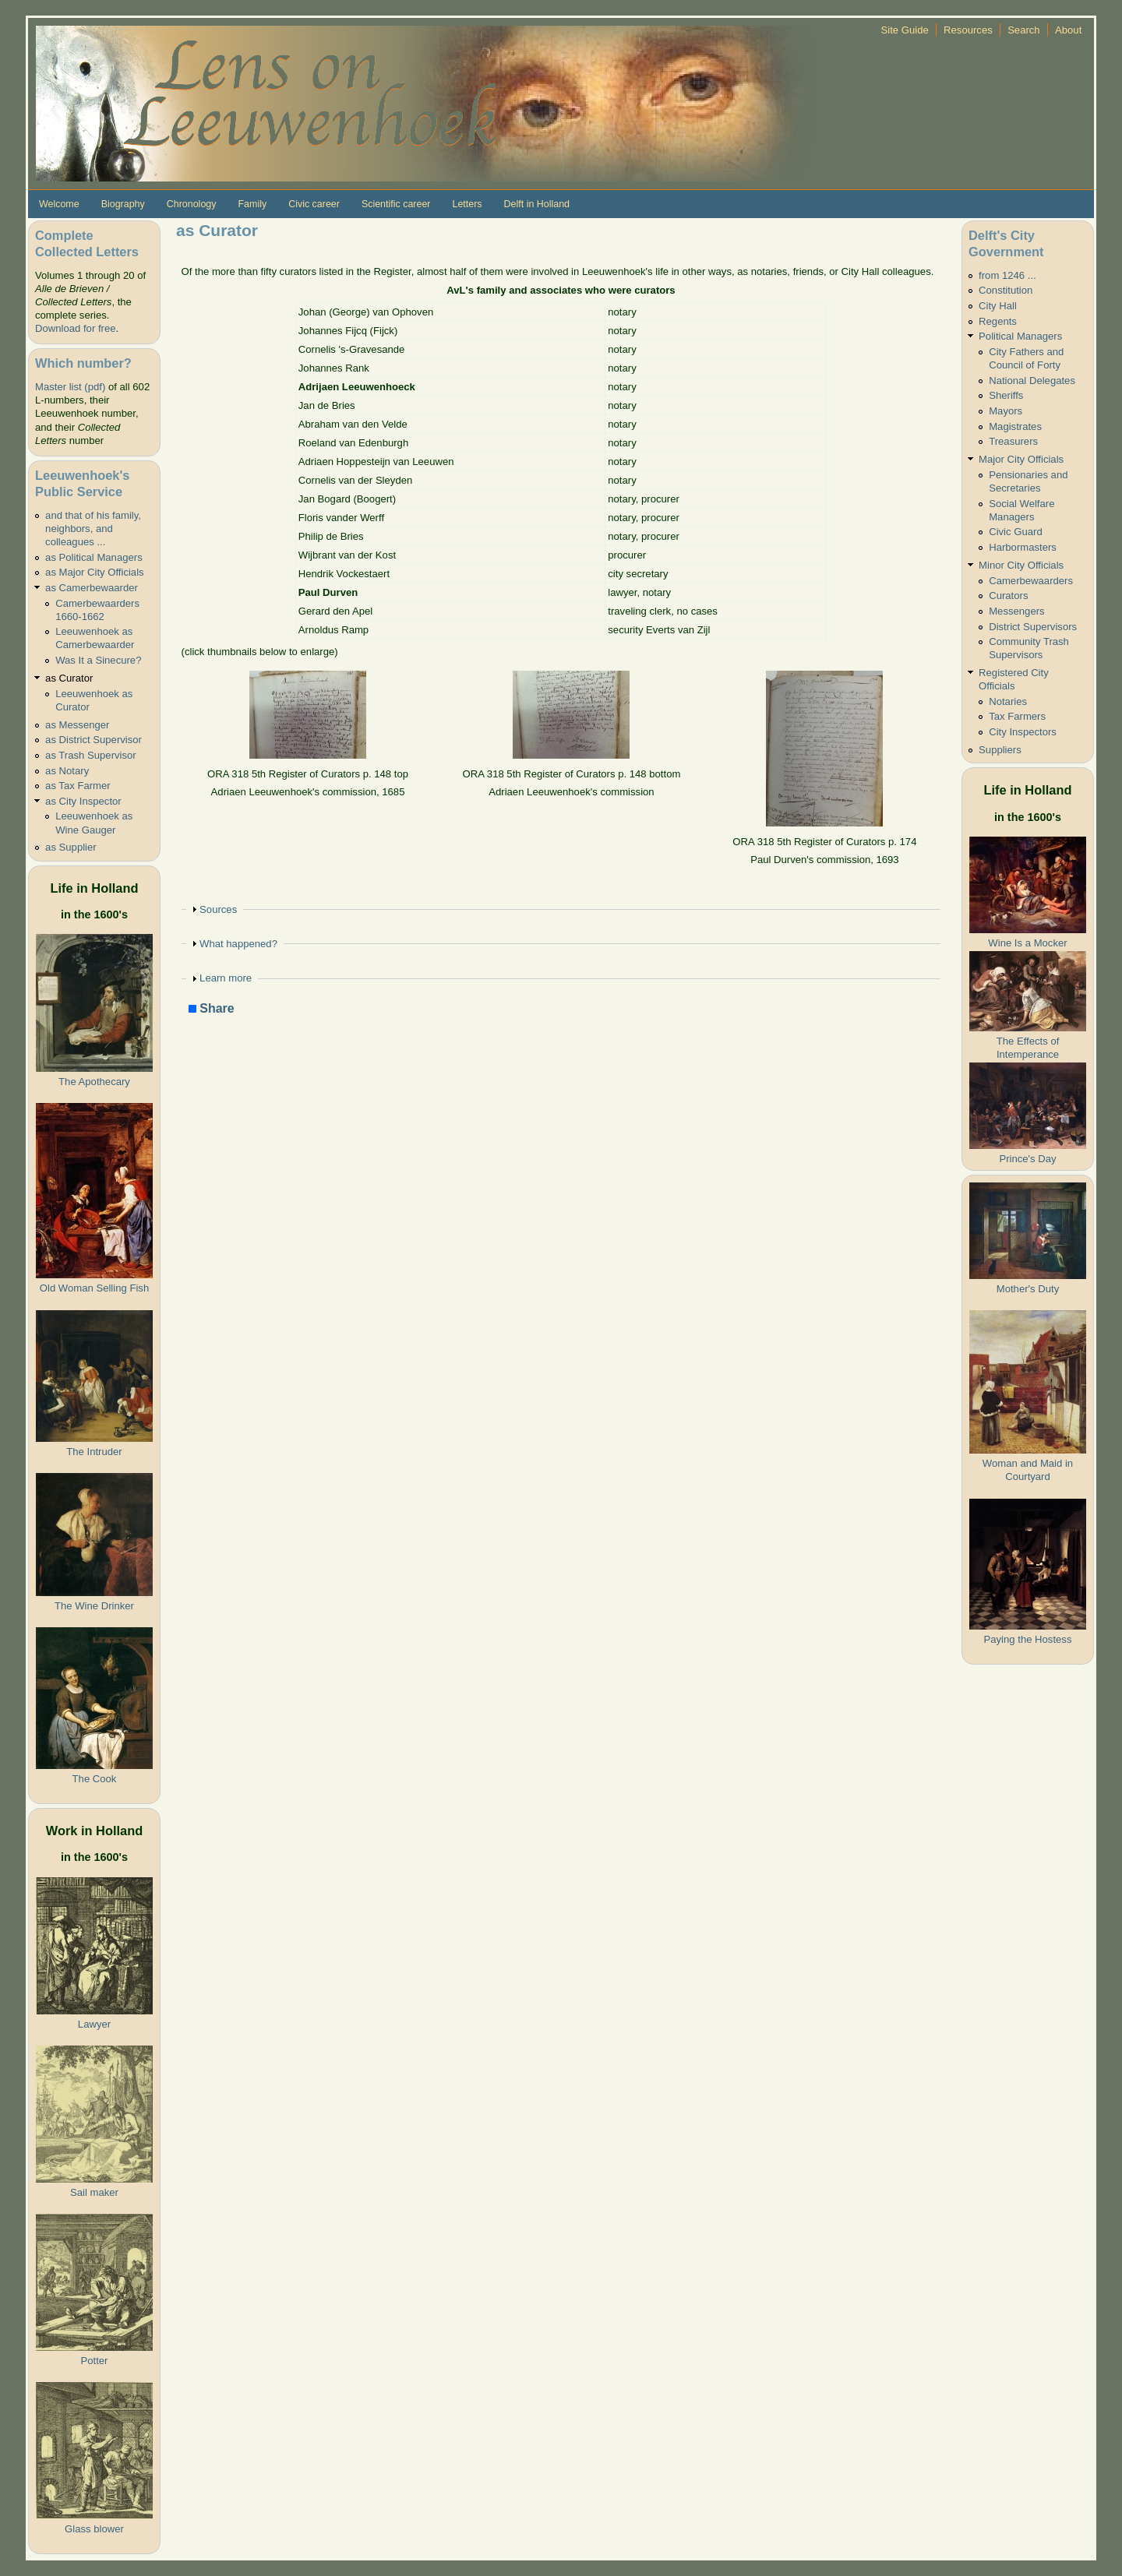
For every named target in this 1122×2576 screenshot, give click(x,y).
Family (252, 204)
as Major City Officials (94, 572)
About (1068, 30)
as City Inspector (83, 801)
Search (1023, 30)
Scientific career (396, 204)
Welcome (59, 204)
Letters (467, 204)
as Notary (67, 771)
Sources (218, 909)
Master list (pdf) (70, 387)
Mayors (1005, 411)
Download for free (75, 328)
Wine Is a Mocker (1027, 943)
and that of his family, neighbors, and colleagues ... (93, 528)
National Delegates (1032, 380)
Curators (1008, 595)
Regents (998, 321)
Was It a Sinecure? (98, 660)
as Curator (69, 678)
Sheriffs (1006, 395)
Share (212, 1009)
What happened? (238, 944)
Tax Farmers (1017, 716)
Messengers (1016, 611)
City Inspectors (1023, 732)
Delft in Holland (537, 204)
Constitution (1005, 290)
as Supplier (71, 847)
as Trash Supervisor (90, 755)
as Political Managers (94, 557)
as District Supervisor (93, 739)
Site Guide (905, 30)
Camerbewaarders (1031, 581)
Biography (123, 204)
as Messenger (77, 725)
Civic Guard (1015, 531)
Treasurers (1013, 441)
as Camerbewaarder (91, 588)
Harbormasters (1023, 547)
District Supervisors (1033, 627)
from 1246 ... (1007, 275)
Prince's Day (1027, 1159)
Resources (968, 30)
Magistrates (1015, 426)
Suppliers (1000, 750)
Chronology (192, 204)
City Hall (998, 306)
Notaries (1008, 701)
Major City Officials (1021, 459)
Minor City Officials (1021, 565)
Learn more (225, 978)
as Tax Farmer (78, 785)
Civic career (314, 204)
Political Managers (1020, 336)
